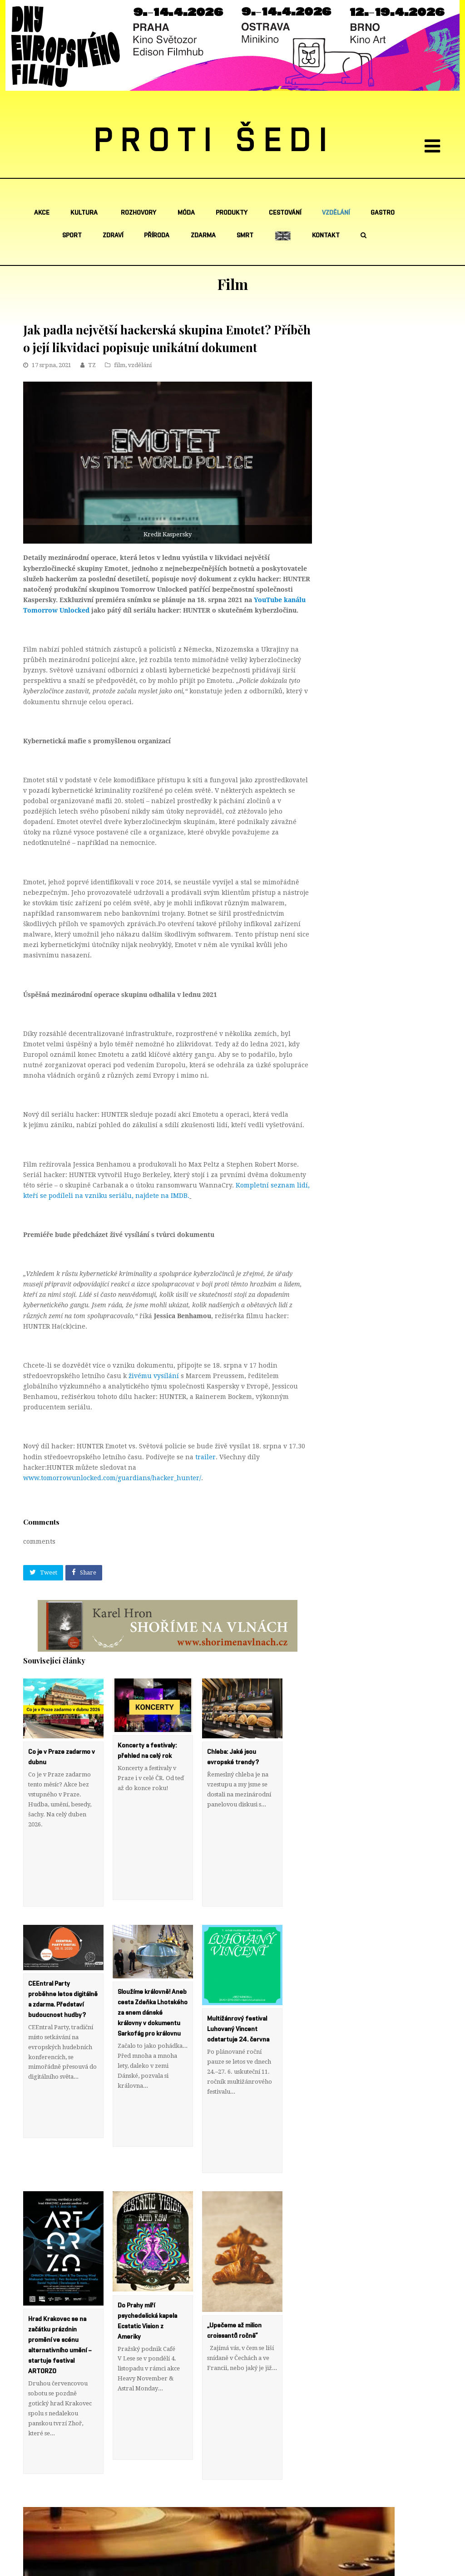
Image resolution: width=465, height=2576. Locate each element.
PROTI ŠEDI (214, 141)
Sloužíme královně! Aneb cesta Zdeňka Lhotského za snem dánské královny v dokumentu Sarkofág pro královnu (153, 1982)
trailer (205, 1457)
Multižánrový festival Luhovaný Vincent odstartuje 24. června (238, 1998)
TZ (92, 365)
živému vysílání (154, 1375)
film (119, 365)
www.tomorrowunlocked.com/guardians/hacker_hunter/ (112, 1478)
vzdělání (140, 365)
